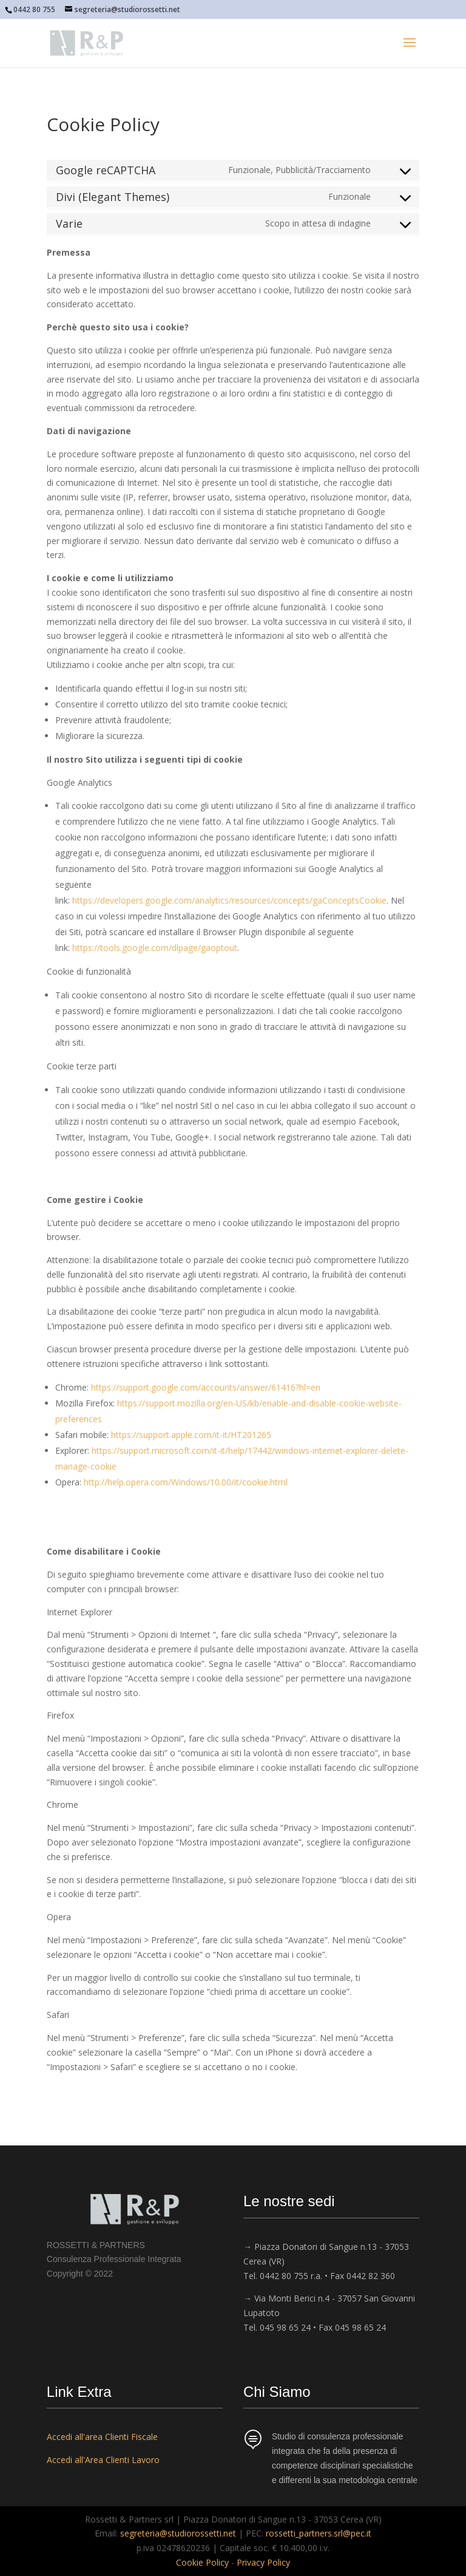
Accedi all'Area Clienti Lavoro (103, 2459)
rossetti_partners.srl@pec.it (318, 2533)
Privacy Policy (263, 2562)
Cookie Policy (202, 2562)
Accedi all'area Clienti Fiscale (102, 2436)
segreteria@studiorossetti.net (178, 2533)
